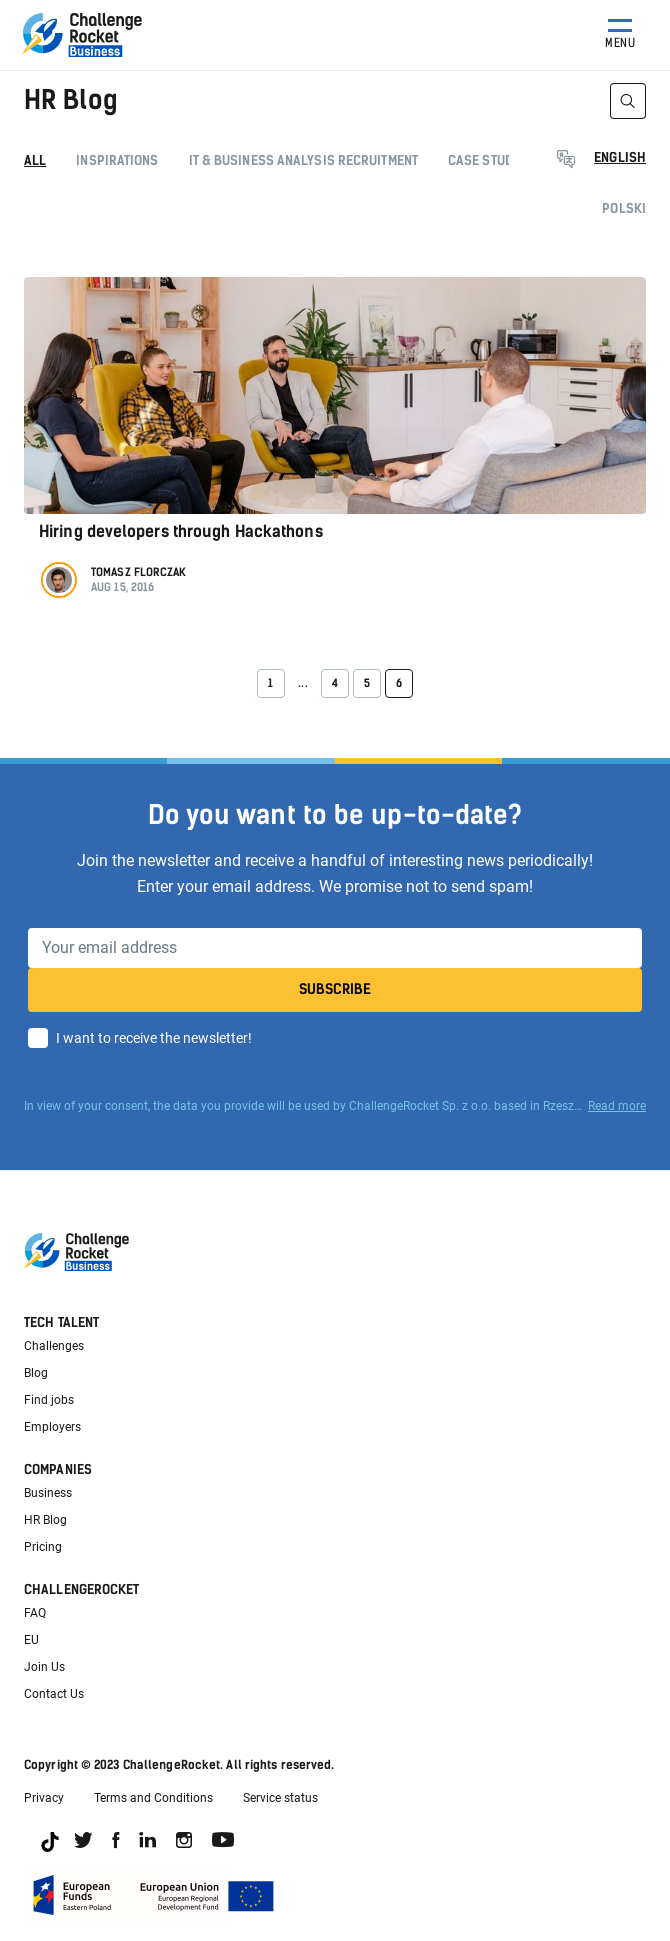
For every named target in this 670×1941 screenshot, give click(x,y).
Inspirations (117, 160)
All (35, 160)
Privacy (44, 1798)
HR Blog (45, 1520)
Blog (36, 1373)
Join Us (44, 1667)
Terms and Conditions (153, 1798)
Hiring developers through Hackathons (181, 531)
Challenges (54, 1346)
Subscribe (335, 989)
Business (48, 1493)
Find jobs (49, 1400)
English (620, 157)
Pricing (43, 1547)
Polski (624, 208)
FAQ (35, 1613)
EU (31, 1640)
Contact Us (54, 1694)
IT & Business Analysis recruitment (303, 160)
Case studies (490, 160)
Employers (52, 1427)
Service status (280, 1798)
